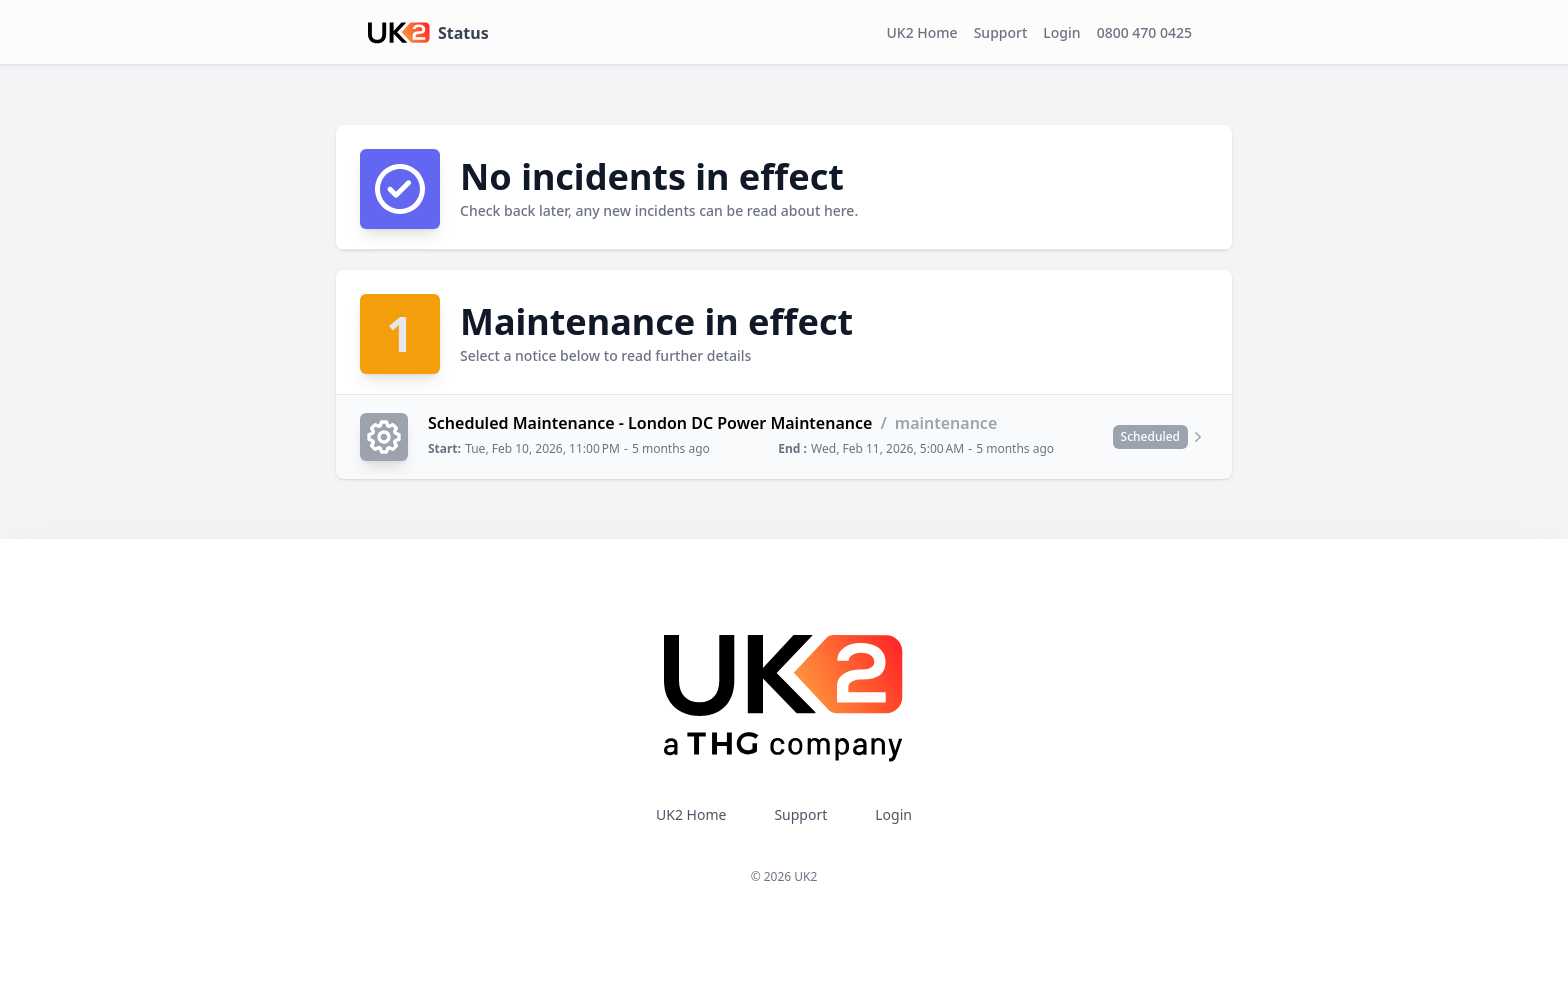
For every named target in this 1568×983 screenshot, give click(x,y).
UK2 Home (922, 32)
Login (1061, 32)
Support (1001, 32)
